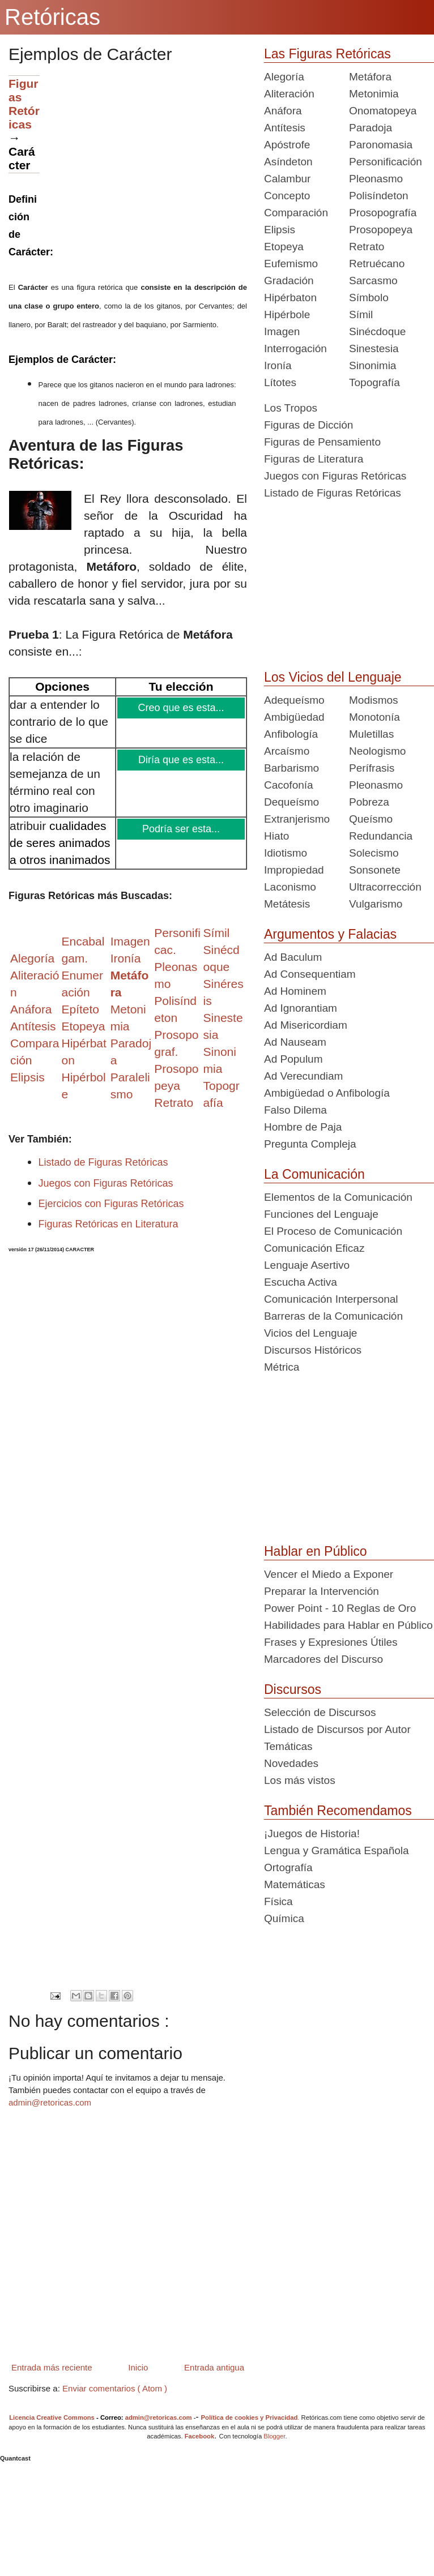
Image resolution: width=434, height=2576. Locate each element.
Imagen (282, 331)
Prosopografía (382, 213)
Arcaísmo (286, 751)
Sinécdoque (377, 331)
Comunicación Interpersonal (331, 1299)
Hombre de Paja (303, 1127)
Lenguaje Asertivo (307, 1265)
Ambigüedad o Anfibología (327, 1093)
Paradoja (370, 128)
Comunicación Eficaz (314, 1248)
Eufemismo (291, 263)
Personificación (385, 162)
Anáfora (283, 111)
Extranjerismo (297, 819)
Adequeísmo (294, 700)
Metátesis (287, 904)
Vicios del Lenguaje (310, 1333)
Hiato (276, 836)
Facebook (200, 2436)
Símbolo (369, 297)
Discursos (292, 1689)
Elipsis (27, 1077)
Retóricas (52, 17)
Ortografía (288, 1867)
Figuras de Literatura (313, 459)
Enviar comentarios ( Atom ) (114, 2388)
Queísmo (371, 819)
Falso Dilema (295, 1110)
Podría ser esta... (181, 829)
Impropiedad (294, 870)
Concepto (287, 196)
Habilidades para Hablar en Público (348, 1625)
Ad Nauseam (295, 1042)
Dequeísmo (291, 802)
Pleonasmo (376, 179)
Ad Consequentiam (310, 974)
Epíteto (80, 1009)
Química (284, 1918)
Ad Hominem (295, 991)
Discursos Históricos (312, 1350)
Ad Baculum (293, 957)
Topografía (374, 382)
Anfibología (291, 734)
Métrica (281, 1367)
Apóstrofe (287, 145)
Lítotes (280, 382)
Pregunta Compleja (310, 1144)
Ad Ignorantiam (300, 1008)
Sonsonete (375, 870)
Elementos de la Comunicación (338, 1197)
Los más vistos (299, 1780)
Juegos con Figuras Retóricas (106, 1183)
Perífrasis (371, 768)
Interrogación (295, 348)
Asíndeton (288, 162)
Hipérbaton (290, 297)
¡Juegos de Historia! (312, 1833)
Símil (361, 314)
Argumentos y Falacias (330, 934)
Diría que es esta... (181, 759)
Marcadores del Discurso (323, 1659)
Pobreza (369, 802)
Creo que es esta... (181, 707)
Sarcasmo (373, 280)
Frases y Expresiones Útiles (330, 1642)
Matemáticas (294, 1884)
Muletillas (371, 734)
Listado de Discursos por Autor (337, 1729)
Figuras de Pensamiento (322, 442)
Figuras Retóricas (24, 104)
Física (278, 1901)
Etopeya (284, 247)
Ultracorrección (385, 887)
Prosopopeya (380, 230)
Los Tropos (290, 408)
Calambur (287, 179)
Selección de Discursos (320, 1712)
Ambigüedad (294, 717)
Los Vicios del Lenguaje (333, 677)
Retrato (366, 247)
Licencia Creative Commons (52, 2417)
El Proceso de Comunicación (333, 1231)
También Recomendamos (338, 1810)
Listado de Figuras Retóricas (103, 1162)
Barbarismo (291, 768)
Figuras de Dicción (308, 425)
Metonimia (374, 94)
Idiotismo (285, 853)
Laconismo (290, 887)
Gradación (289, 280)
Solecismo (374, 853)
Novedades (291, 1763)
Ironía (278, 365)
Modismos (373, 700)
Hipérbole (287, 314)
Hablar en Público (315, 1551)
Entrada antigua (214, 2367)
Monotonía (374, 717)
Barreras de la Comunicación (333, 1316)
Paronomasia (380, 145)
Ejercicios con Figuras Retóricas (111, 1203)
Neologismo (377, 751)
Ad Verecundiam (303, 1076)
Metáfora (370, 77)
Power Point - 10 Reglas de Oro (340, 1608)
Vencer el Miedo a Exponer (328, 1574)
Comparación (296, 213)
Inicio (138, 2367)
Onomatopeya (382, 111)
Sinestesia (374, 348)
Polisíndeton (379, 196)
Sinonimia (372, 365)
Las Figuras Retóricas (327, 53)
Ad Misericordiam (305, 1025)
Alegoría (284, 77)
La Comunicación (314, 1174)
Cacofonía (288, 785)
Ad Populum (293, 1059)
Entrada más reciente (51, 2367)
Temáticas (288, 1746)
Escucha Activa (300, 1282)
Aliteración (289, 94)
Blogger (274, 2436)
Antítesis (284, 128)
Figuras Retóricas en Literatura (108, 1224)
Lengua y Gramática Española (336, 1850)
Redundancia (380, 836)
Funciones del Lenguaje (321, 1214)
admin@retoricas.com (49, 2102)
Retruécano (377, 263)
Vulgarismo (375, 904)
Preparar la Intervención (321, 1591)
